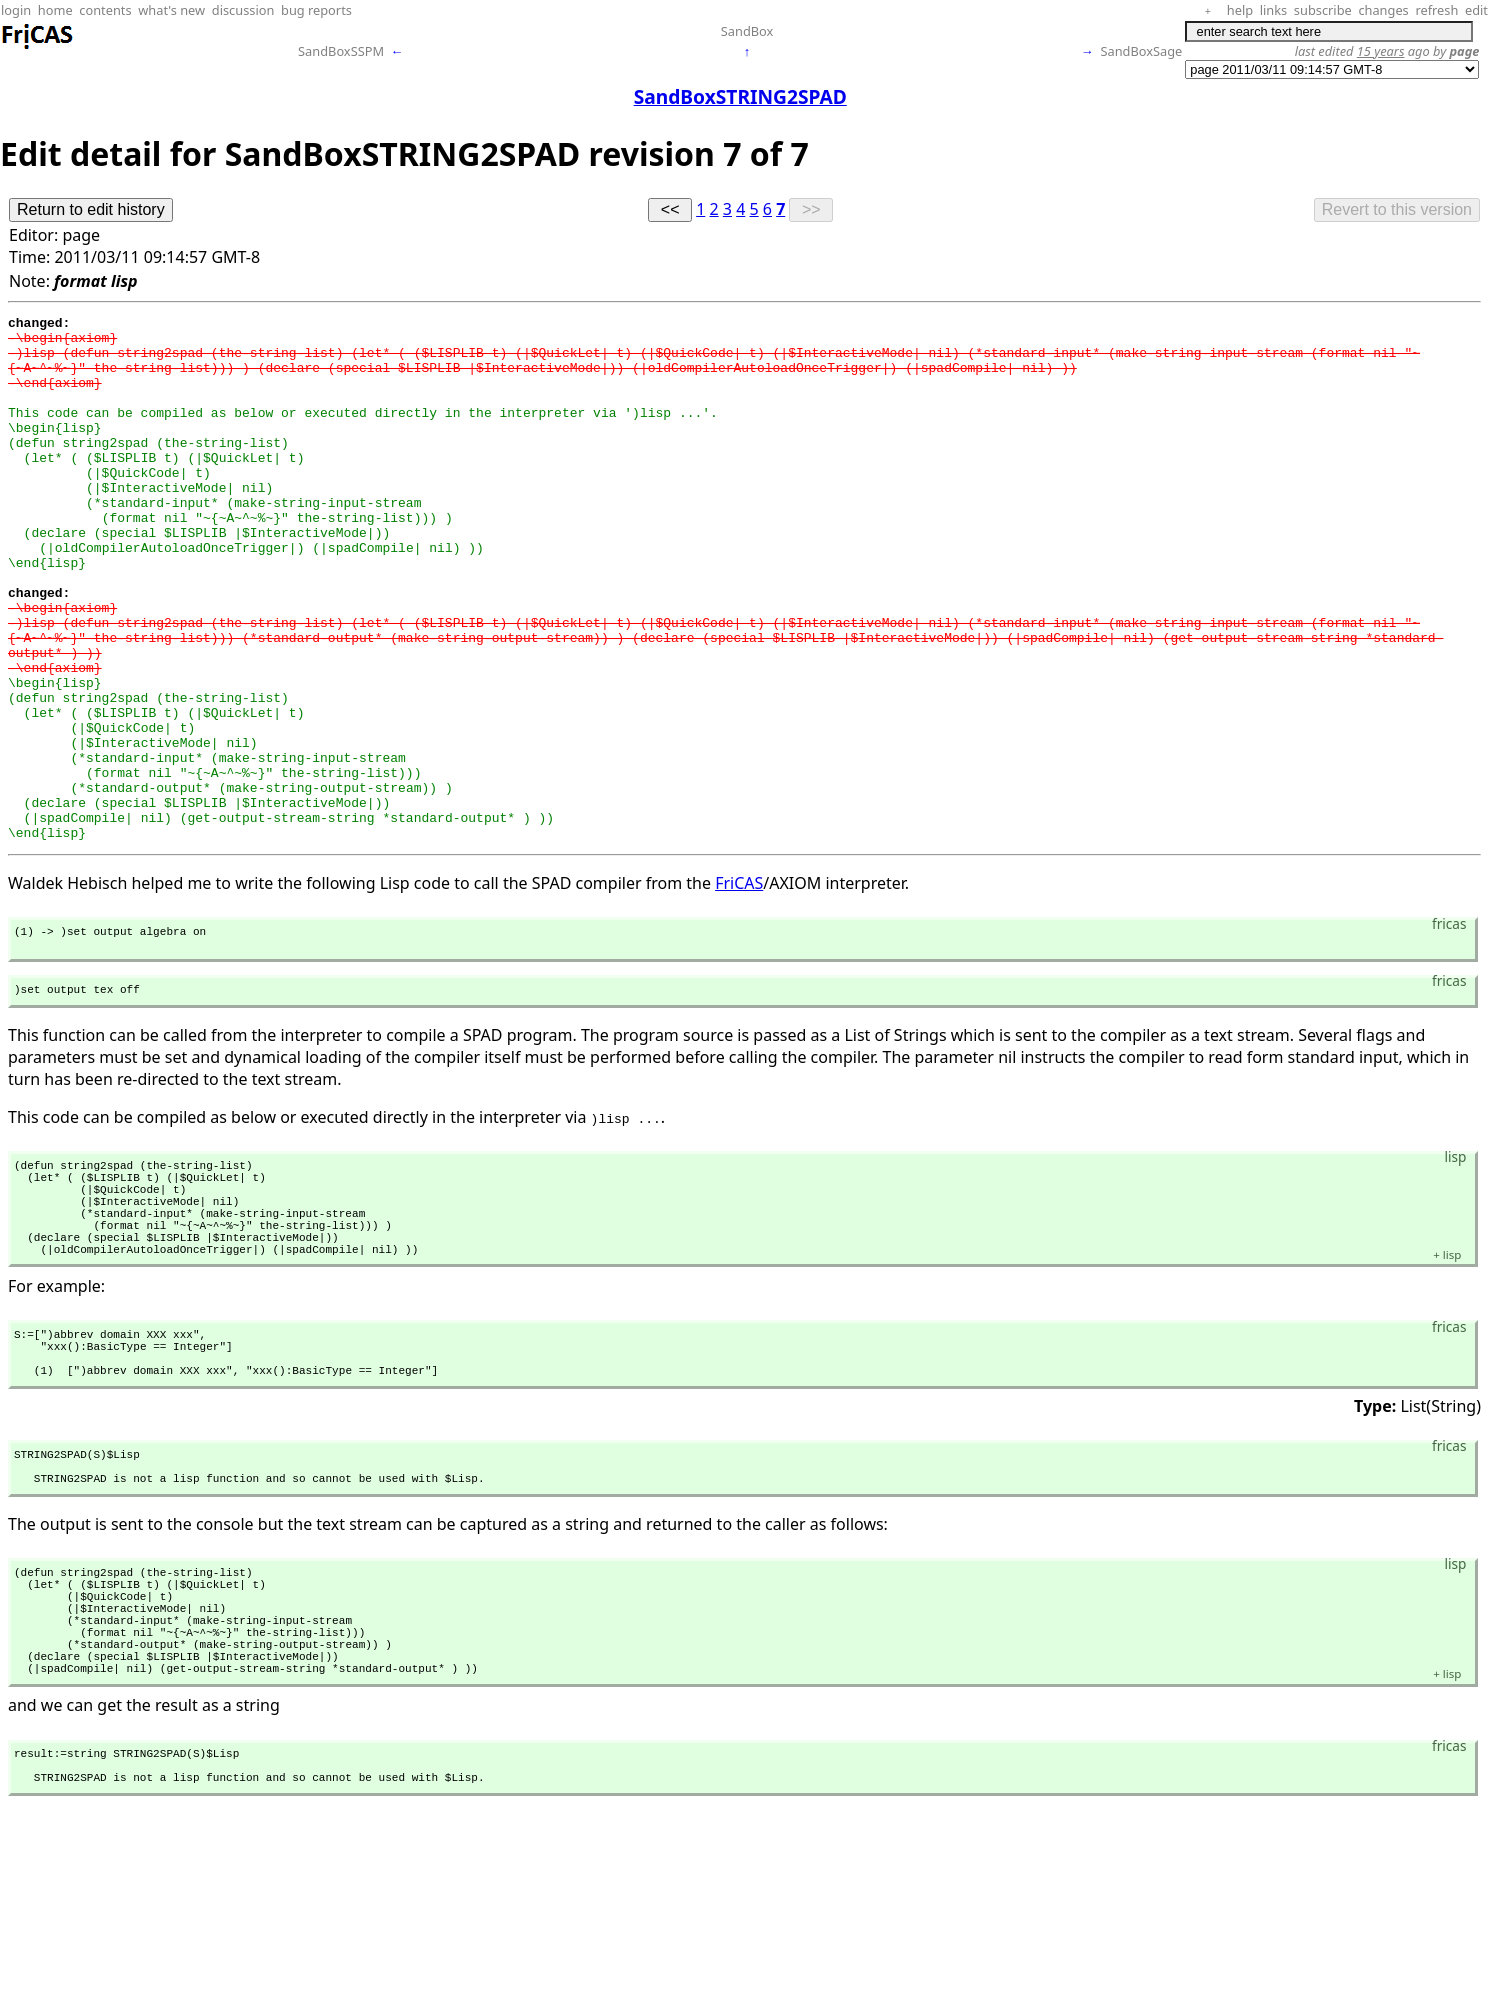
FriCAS (739, 988)
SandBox (747, 31)
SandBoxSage (1141, 51)
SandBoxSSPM (341, 51)
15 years (1381, 51)
